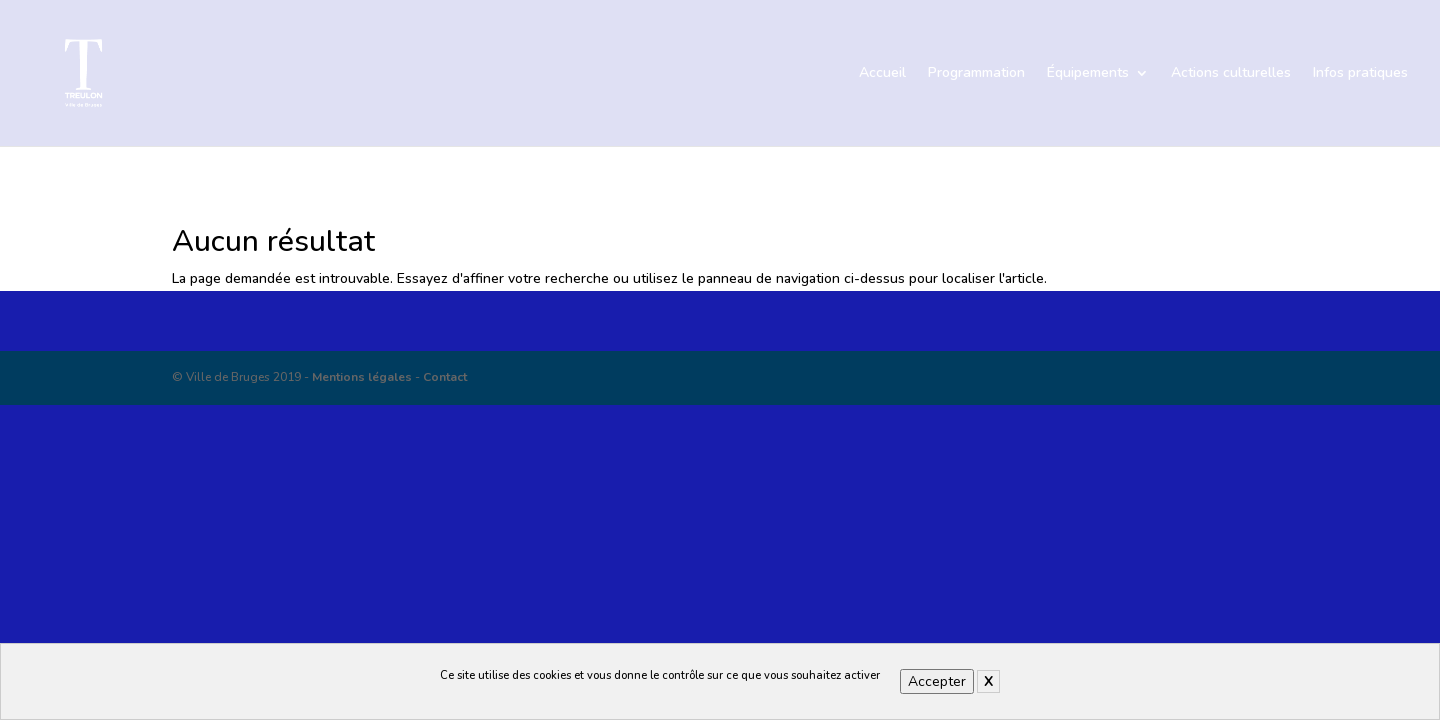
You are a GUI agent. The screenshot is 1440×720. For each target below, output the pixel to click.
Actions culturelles (1231, 74)
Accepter (937, 681)
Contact (445, 377)
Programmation (976, 74)
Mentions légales (362, 377)
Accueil (882, 74)
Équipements (1088, 74)
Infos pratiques (1360, 74)
